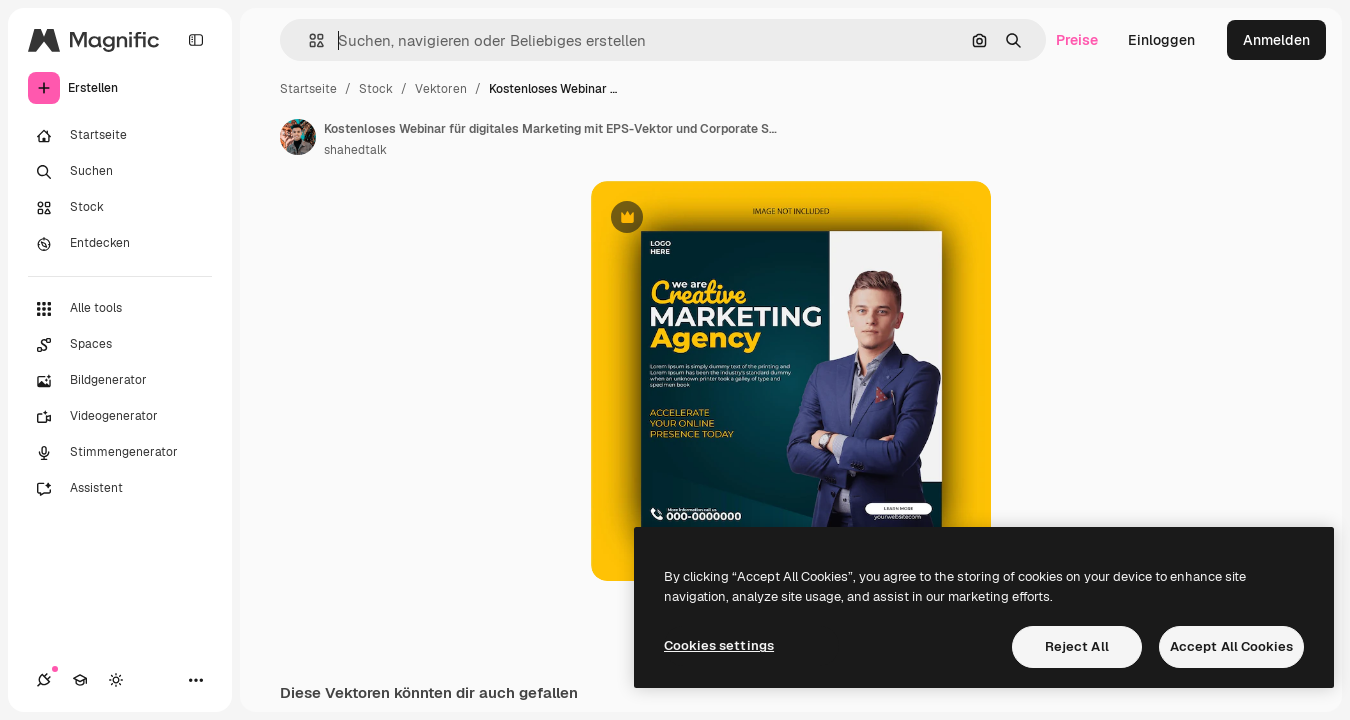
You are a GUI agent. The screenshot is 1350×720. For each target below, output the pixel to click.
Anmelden (1276, 40)
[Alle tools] (120, 309)
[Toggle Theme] (116, 680)
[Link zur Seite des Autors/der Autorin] (298, 137)
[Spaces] (120, 345)
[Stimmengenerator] (120, 453)
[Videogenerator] (120, 417)
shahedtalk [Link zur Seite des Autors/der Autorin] (355, 150)
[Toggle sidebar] (196, 40)
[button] (308, 40)
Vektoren (441, 89)
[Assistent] (120, 489)
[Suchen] (120, 172)
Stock (376, 89)
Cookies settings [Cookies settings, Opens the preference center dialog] (719, 645)
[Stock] (120, 208)
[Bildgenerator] (120, 381)
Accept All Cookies (1231, 646)
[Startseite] (120, 136)
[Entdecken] (120, 244)
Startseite (308, 89)
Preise (1077, 40)
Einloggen (1161, 40)
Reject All (1077, 646)
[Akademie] (80, 680)
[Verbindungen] (44, 680)
